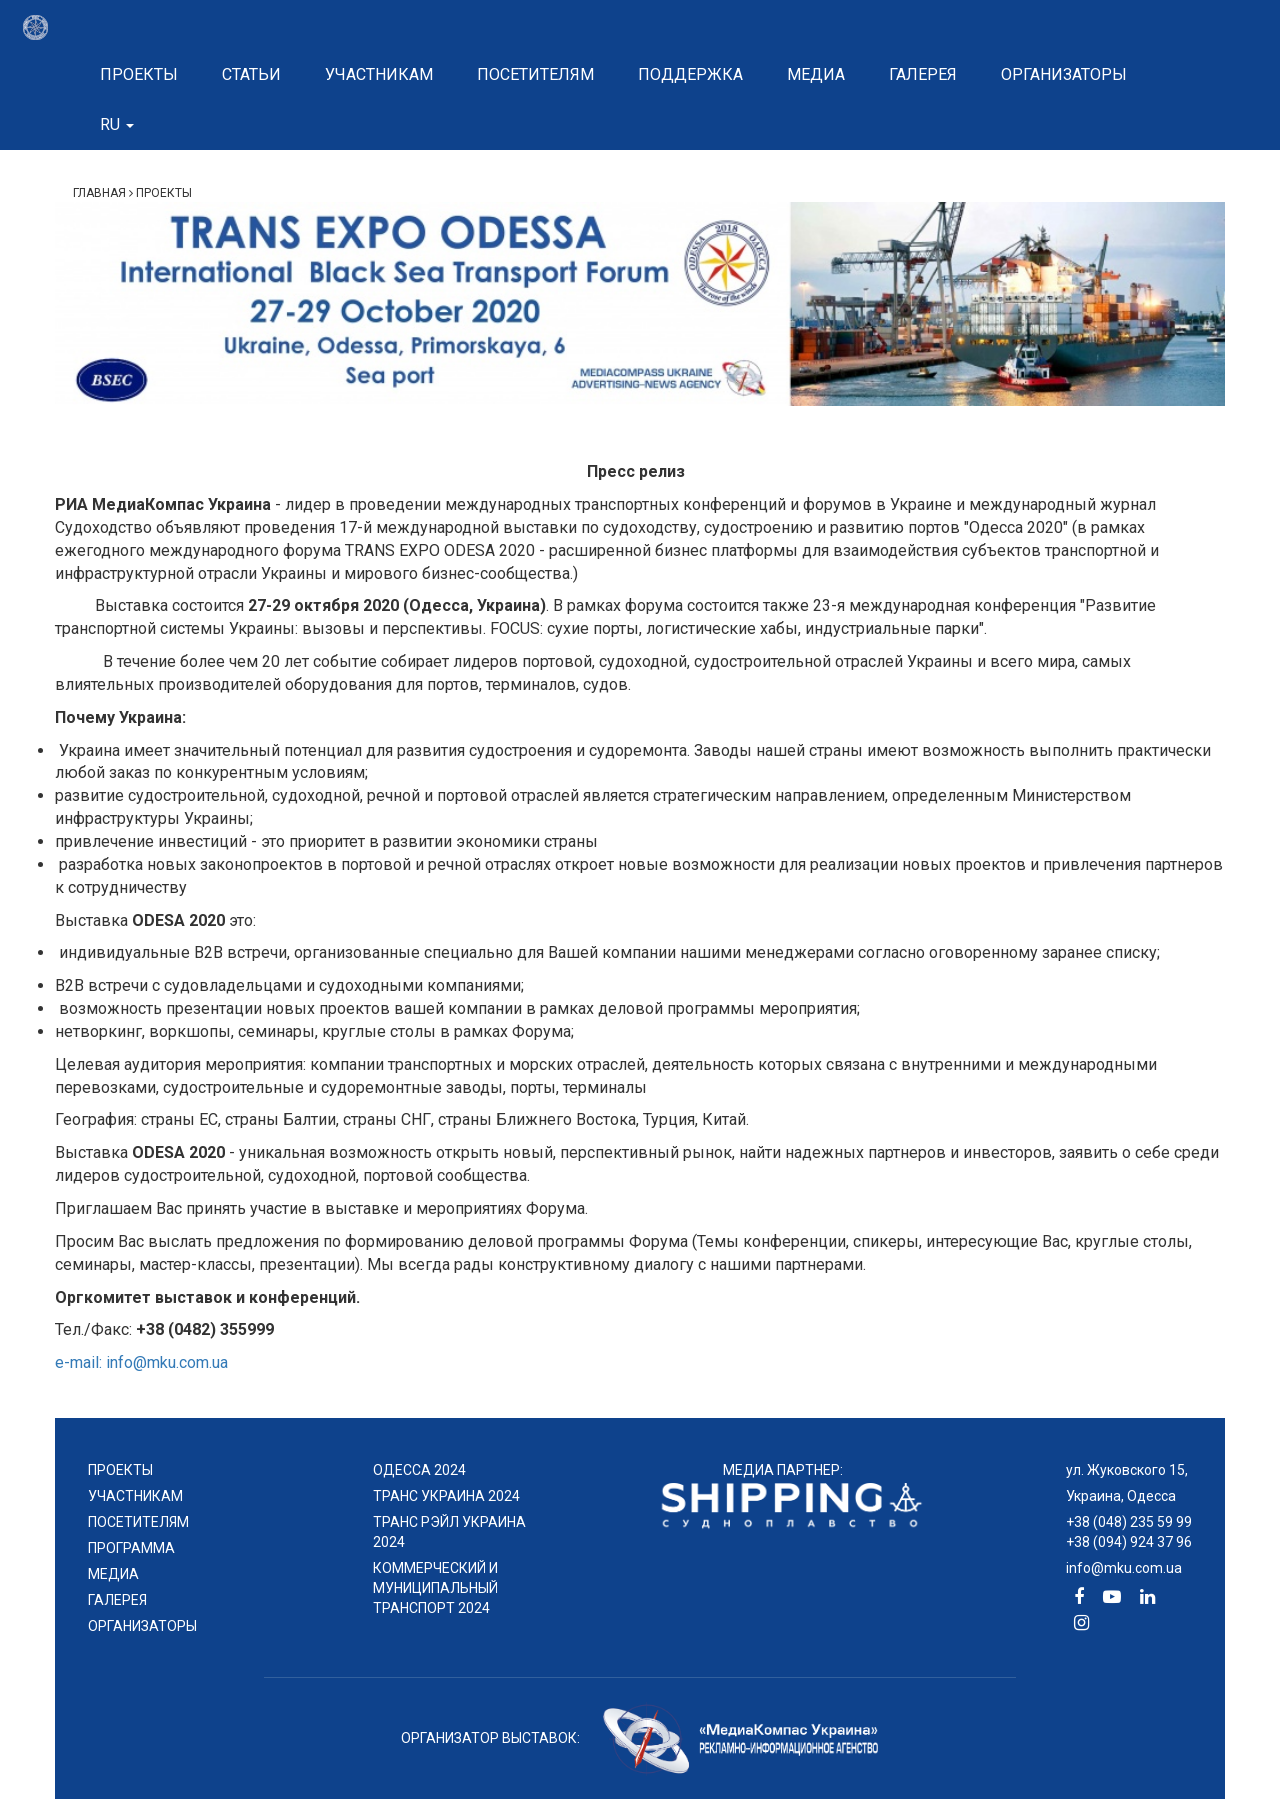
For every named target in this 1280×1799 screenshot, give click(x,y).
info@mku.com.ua (1124, 1568)
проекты (120, 1470)
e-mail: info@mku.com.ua (141, 1362)
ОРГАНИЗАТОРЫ (142, 1626)
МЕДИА (113, 1574)
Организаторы (1064, 74)
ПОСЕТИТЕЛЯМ (138, 1522)
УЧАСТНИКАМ (135, 1496)
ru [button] (117, 124)
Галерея (923, 74)
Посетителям (535, 74)
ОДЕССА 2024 (419, 1470)
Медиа (816, 74)
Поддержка (690, 74)
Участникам (379, 74)
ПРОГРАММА (131, 1548)
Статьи (251, 74)
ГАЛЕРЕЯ (117, 1600)
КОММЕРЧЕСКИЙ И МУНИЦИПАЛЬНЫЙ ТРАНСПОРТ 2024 (435, 1588)
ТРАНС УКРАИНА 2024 (446, 1496)
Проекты (139, 74)
